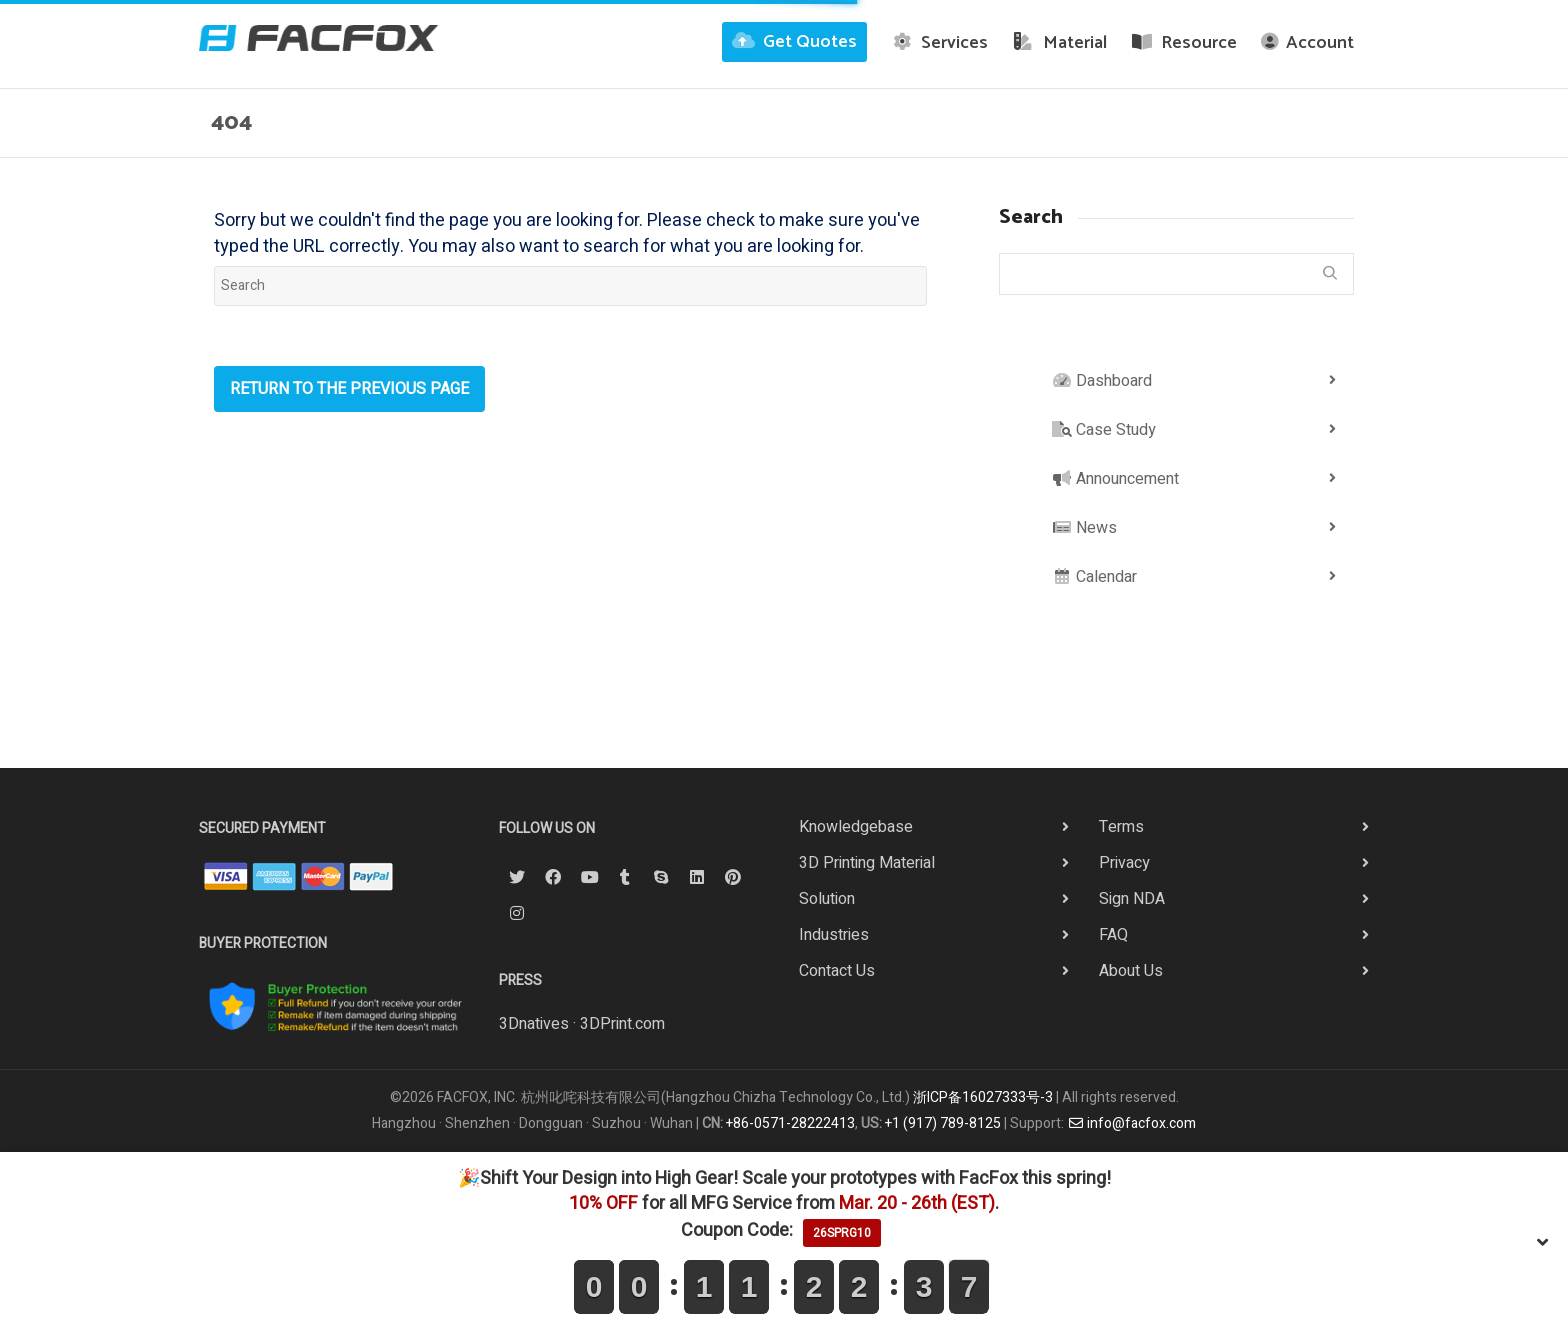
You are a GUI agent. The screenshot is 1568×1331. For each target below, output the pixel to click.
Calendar (1094, 577)
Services (940, 43)
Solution (827, 899)
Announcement (1115, 479)
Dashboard (1102, 381)
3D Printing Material (867, 863)
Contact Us (837, 971)
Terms (1121, 827)
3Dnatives (534, 1024)
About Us (1131, 971)
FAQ (1113, 935)
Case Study (1104, 430)
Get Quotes (794, 42)
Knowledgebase (856, 827)
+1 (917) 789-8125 (943, 1123)
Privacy (1124, 863)
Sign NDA (1132, 899)
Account (1307, 43)
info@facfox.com (1132, 1123)
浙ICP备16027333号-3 (983, 1097)
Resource (1184, 43)
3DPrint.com (622, 1024)
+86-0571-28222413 (790, 1123)
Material (1059, 43)
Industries (834, 935)
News (1084, 528)
